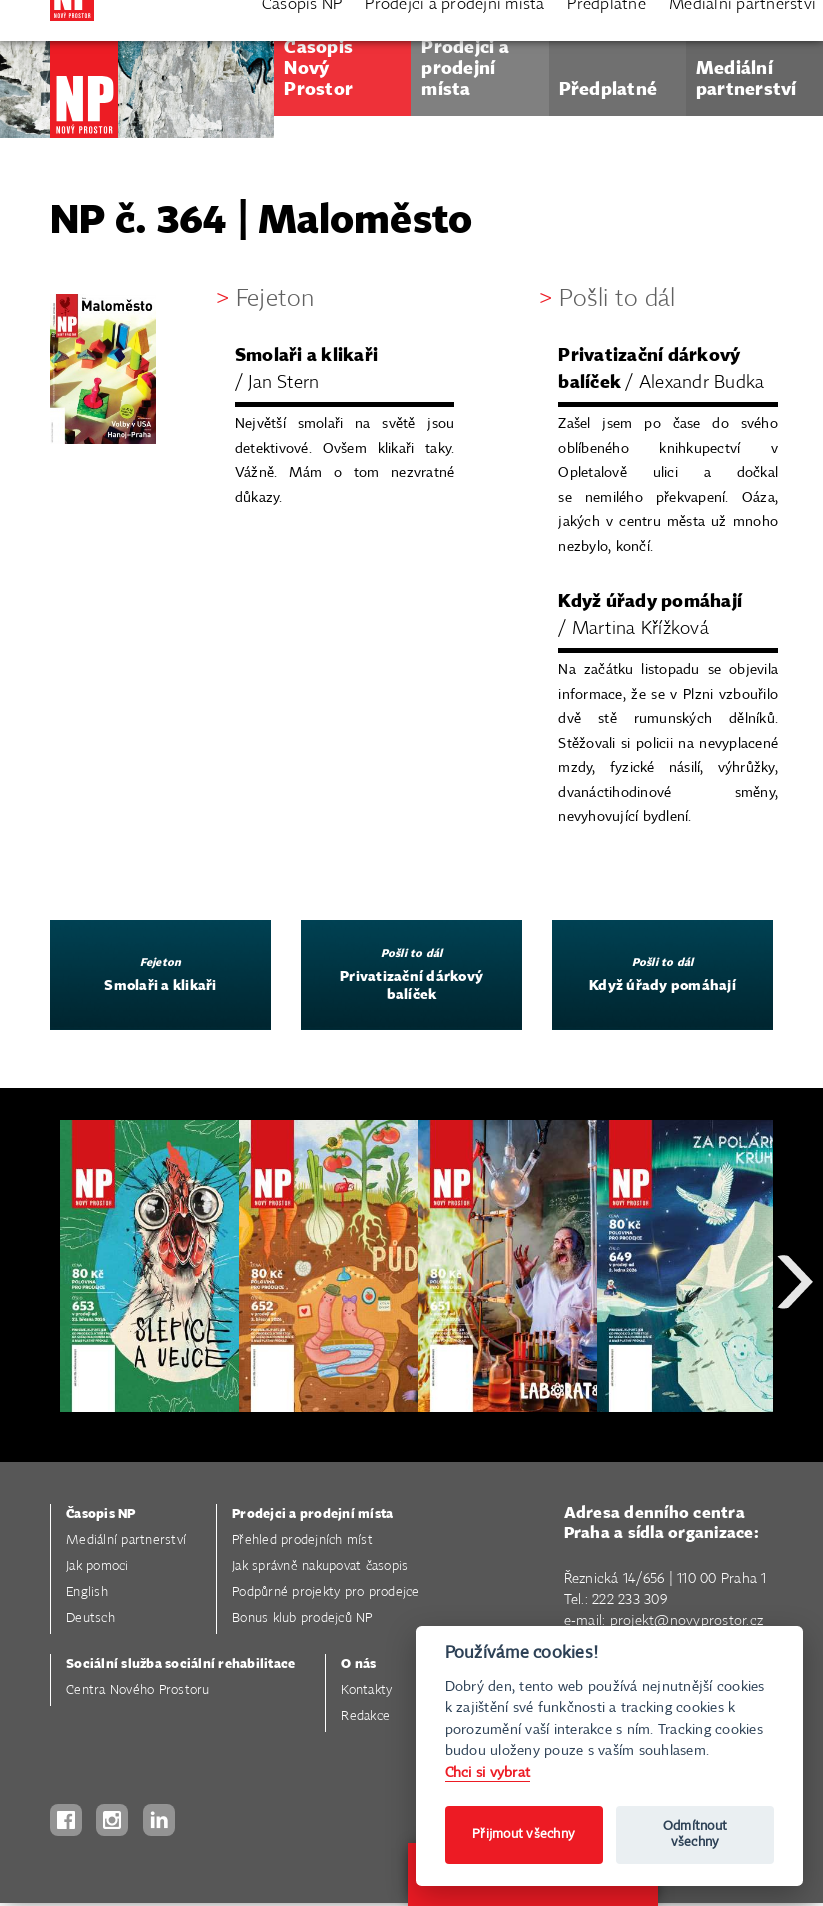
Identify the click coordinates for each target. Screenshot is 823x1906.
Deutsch (90, 1618)
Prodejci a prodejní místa (312, 1514)
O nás (358, 1664)
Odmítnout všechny (695, 1834)
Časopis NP (101, 1514)
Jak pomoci (97, 1566)
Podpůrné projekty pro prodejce (326, 1592)
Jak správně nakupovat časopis (320, 1566)
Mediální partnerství (126, 1540)
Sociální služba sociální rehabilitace (180, 1664)
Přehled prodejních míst (302, 1540)
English (87, 1592)
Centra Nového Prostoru (138, 1690)
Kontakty (366, 1690)
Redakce (365, 1716)
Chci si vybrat (488, 1772)
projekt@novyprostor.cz (687, 1621)
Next (795, 1353)
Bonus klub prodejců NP (302, 1618)
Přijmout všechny (523, 1834)
